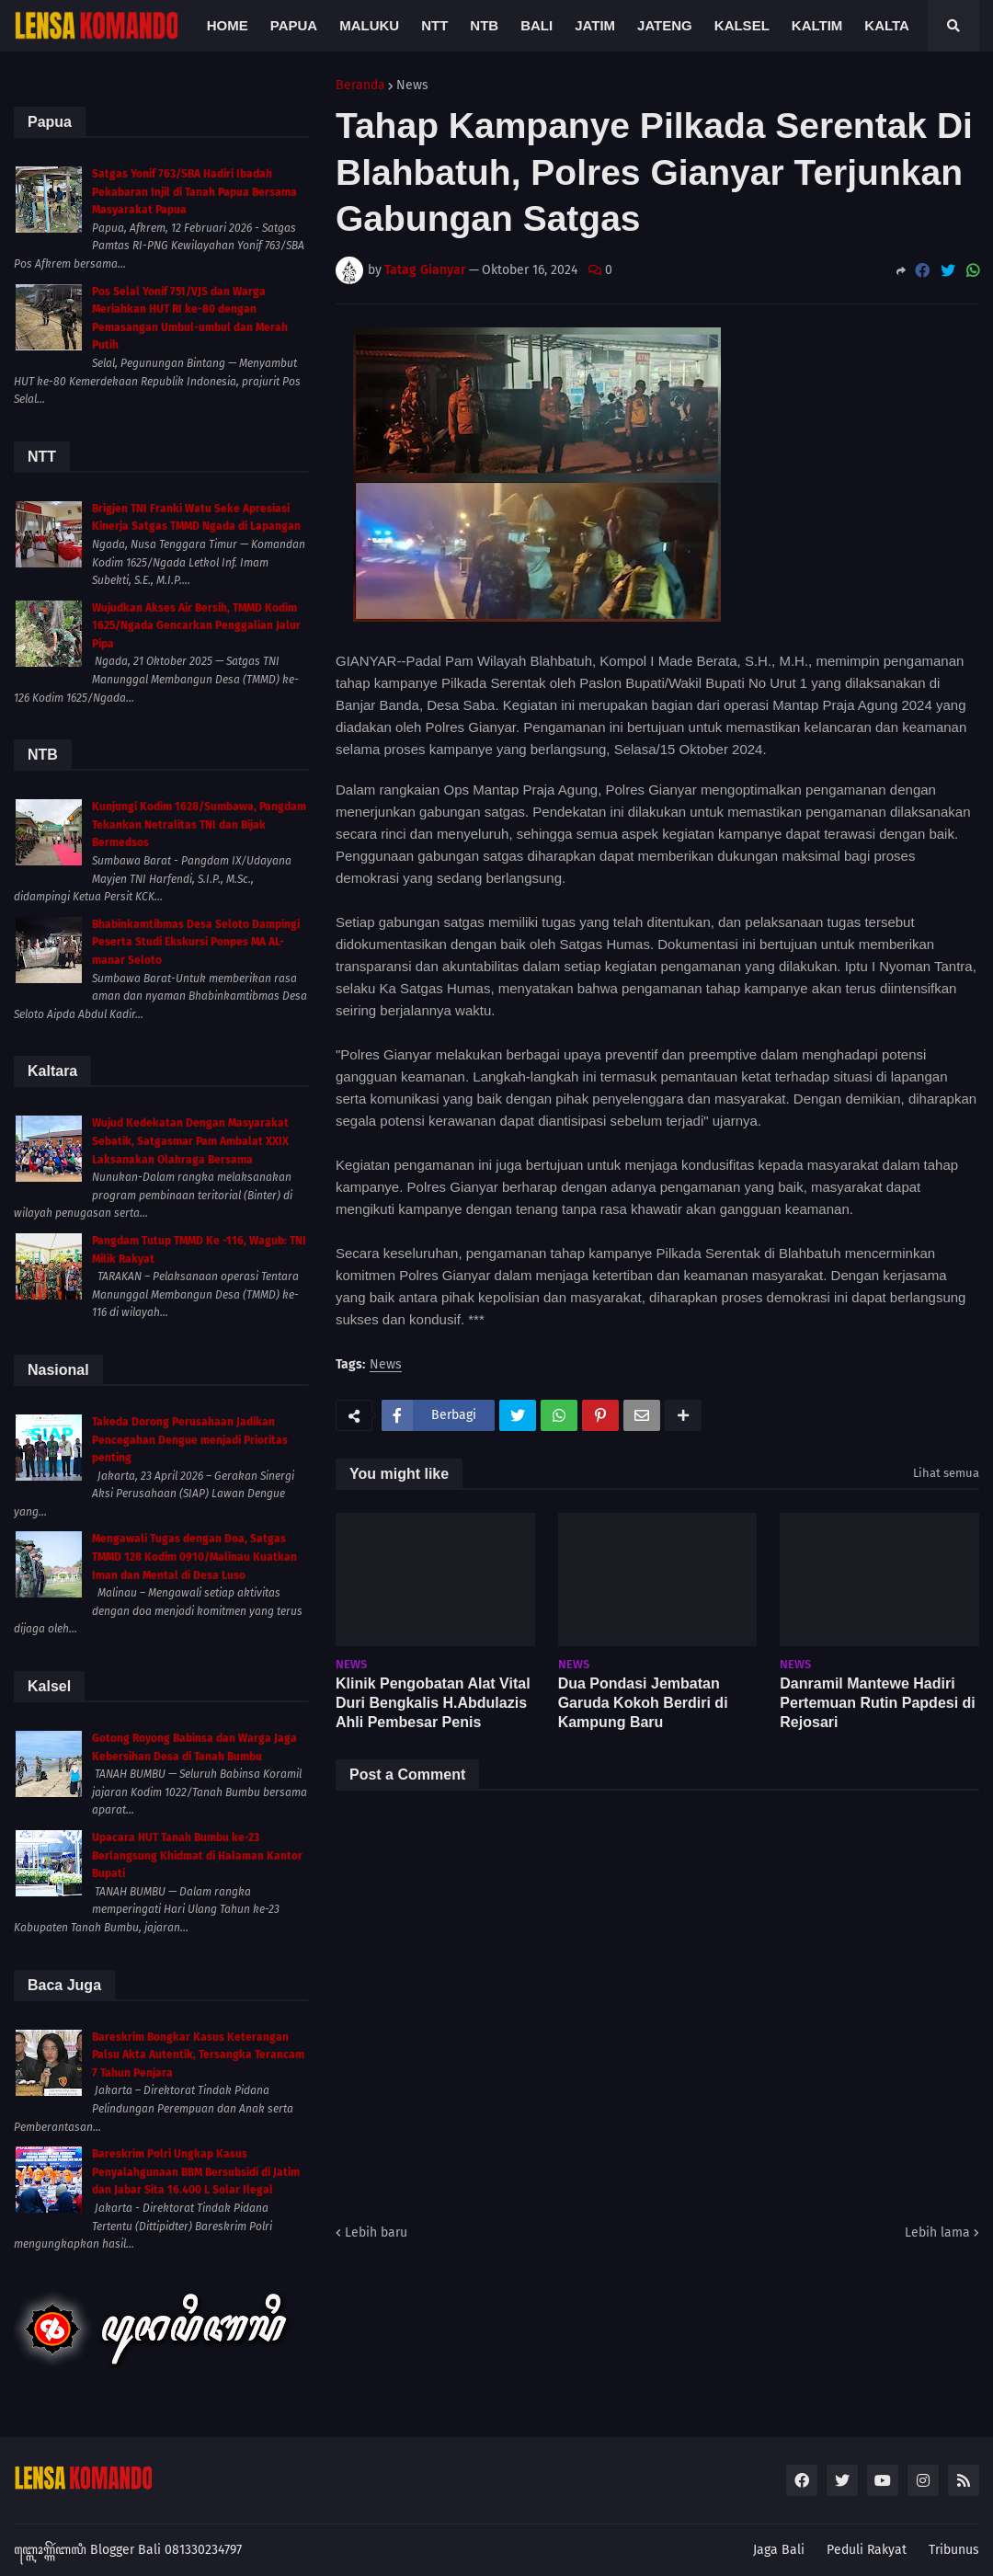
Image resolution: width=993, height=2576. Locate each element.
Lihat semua (946, 1473)
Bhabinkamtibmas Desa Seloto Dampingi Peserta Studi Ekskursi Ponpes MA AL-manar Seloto (196, 942)
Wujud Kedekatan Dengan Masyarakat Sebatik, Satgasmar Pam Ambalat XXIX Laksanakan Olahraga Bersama (190, 1140)
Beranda (360, 85)
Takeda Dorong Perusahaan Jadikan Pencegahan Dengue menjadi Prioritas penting (190, 1439)
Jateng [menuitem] (664, 25)
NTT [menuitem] (434, 25)
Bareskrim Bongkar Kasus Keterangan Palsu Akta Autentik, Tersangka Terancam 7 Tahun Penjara (198, 2055)
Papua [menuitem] (293, 25)
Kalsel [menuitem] (742, 25)
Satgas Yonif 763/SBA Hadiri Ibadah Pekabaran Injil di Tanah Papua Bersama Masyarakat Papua (194, 191)
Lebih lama (937, 2232)
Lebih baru (376, 2232)
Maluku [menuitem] (369, 25)
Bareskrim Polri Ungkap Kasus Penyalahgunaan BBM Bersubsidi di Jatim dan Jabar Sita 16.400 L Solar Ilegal (196, 2171)
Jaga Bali (779, 2550)
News (412, 85)
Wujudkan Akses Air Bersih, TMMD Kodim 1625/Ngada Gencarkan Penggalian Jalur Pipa (196, 625)
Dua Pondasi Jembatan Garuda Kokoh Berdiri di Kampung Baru (643, 1703)
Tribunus (954, 2550)
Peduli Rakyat (867, 2550)
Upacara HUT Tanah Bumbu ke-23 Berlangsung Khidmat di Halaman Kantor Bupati (197, 1855)
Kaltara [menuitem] (896, 25)
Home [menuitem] (227, 25)
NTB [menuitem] (484, 25)
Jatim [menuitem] (595, 25)
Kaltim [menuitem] (817, 25)
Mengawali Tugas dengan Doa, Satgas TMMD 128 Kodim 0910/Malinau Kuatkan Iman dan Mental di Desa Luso (194, 1556)
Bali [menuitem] (536, 25)
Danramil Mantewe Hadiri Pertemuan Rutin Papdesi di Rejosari (877, 1703)
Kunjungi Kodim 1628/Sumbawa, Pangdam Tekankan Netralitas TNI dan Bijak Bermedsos (199, 824)
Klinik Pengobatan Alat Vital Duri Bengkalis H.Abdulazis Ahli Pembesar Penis (433, 1703)
